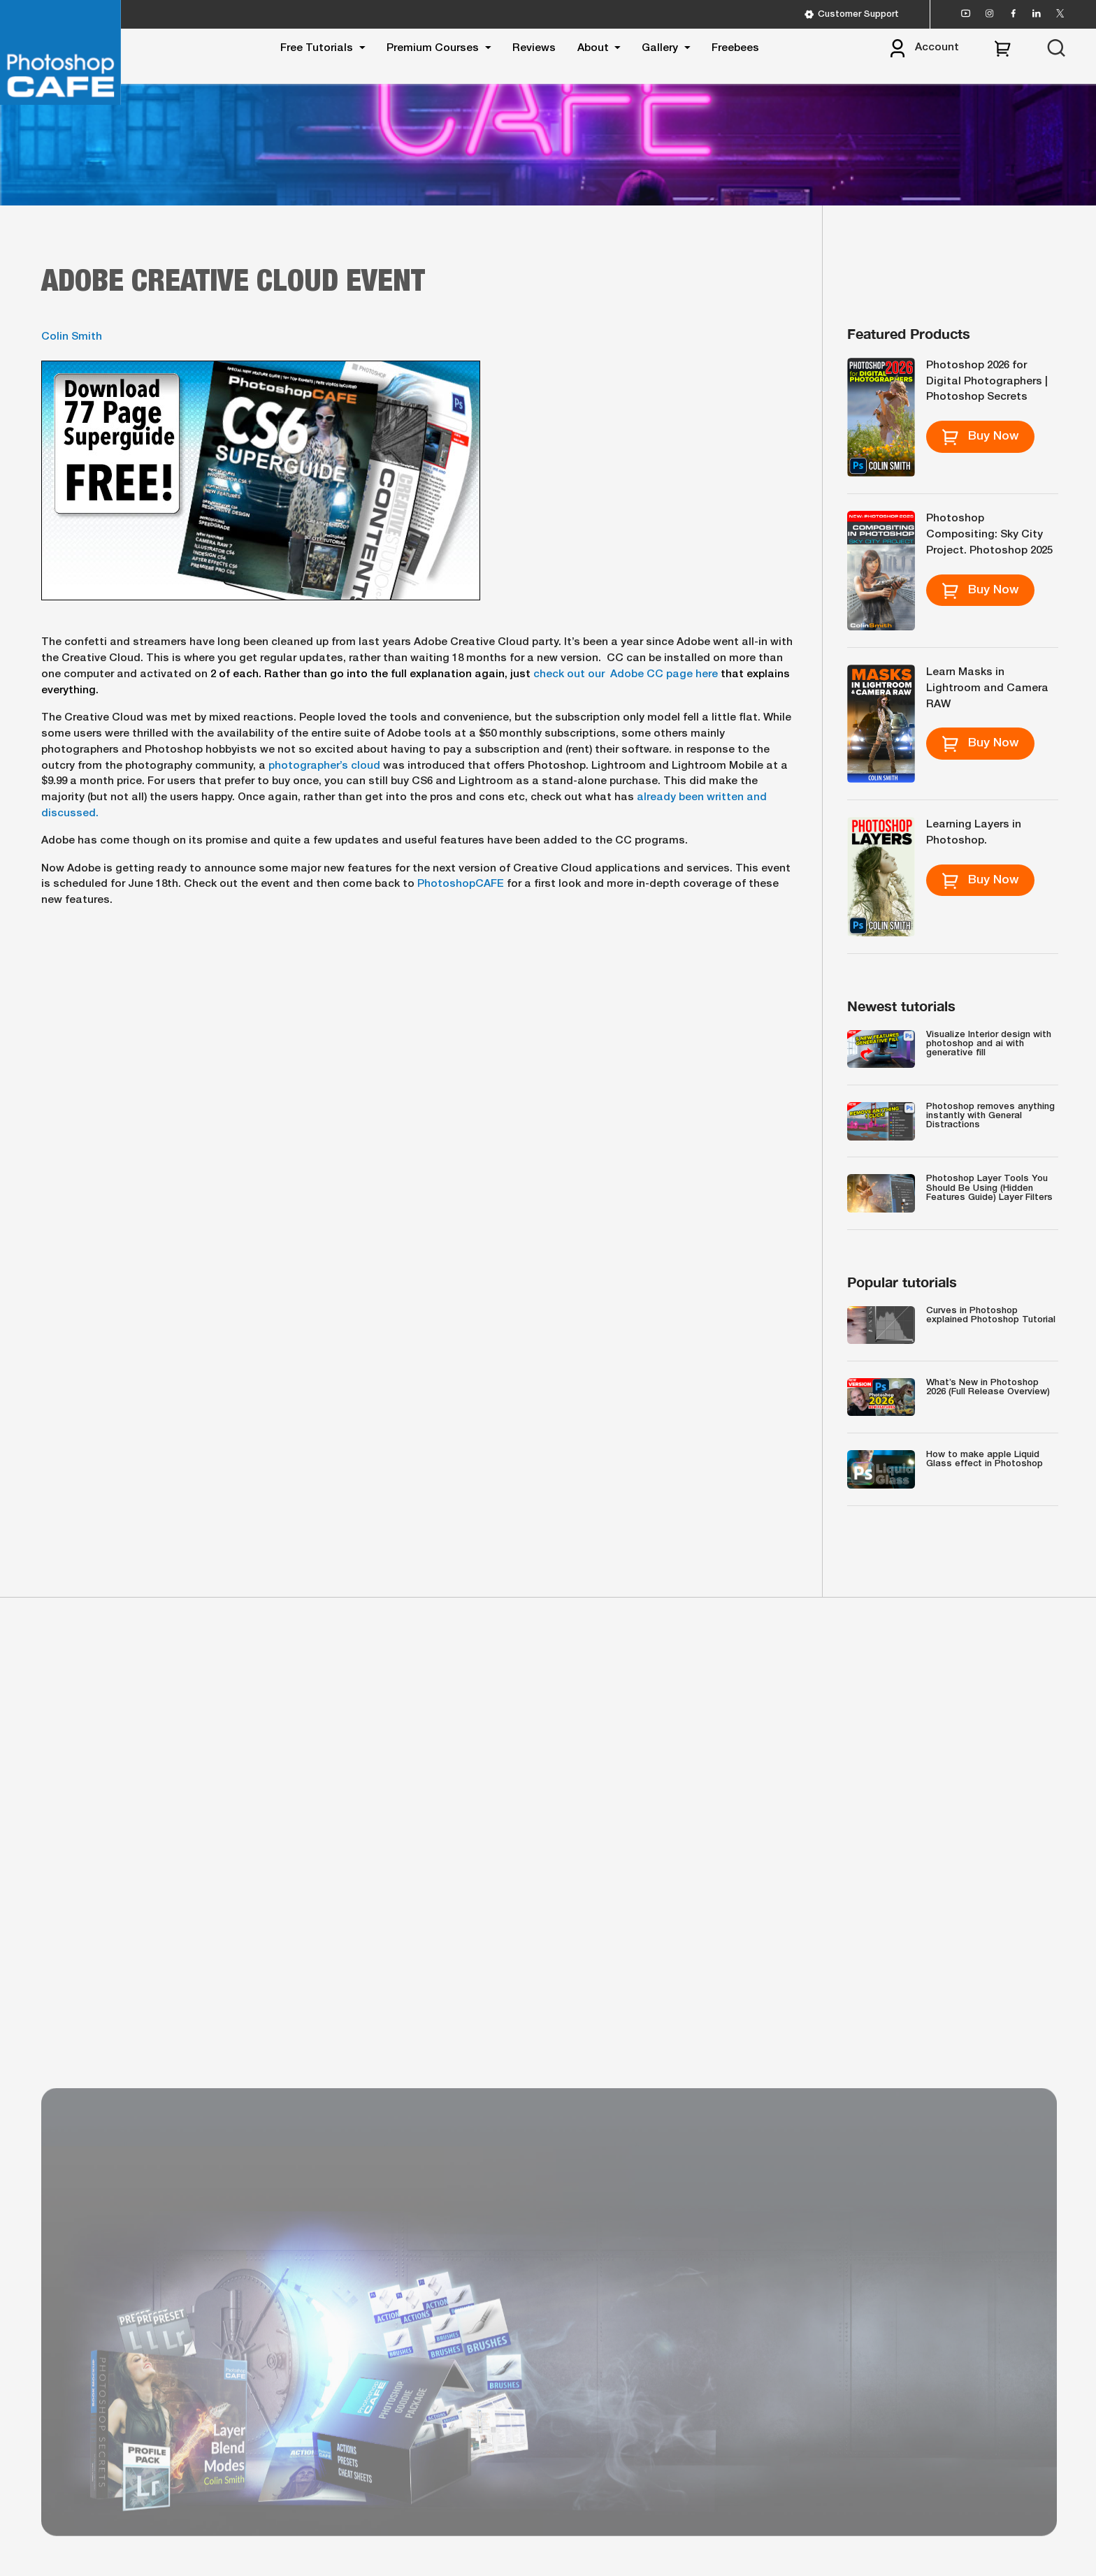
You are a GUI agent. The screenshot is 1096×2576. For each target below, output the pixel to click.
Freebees (735, 48)
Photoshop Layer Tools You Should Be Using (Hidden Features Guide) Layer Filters (989, 1188)
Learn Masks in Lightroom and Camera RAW (987, 688)
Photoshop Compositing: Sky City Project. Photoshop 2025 (989, 535)
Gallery (660, 48)
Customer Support (852, 14)
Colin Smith (71, 337)
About (593, 48)
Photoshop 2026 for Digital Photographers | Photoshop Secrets (987, 382)
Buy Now (980, 436)
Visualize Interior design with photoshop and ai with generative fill (988, 1044)
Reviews (534, 48)
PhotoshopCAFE (460, 884)
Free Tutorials (316, 48)
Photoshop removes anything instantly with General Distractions (990, 1116)
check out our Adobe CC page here (625, 674)
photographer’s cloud (323, 766)
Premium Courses (433, 48)
